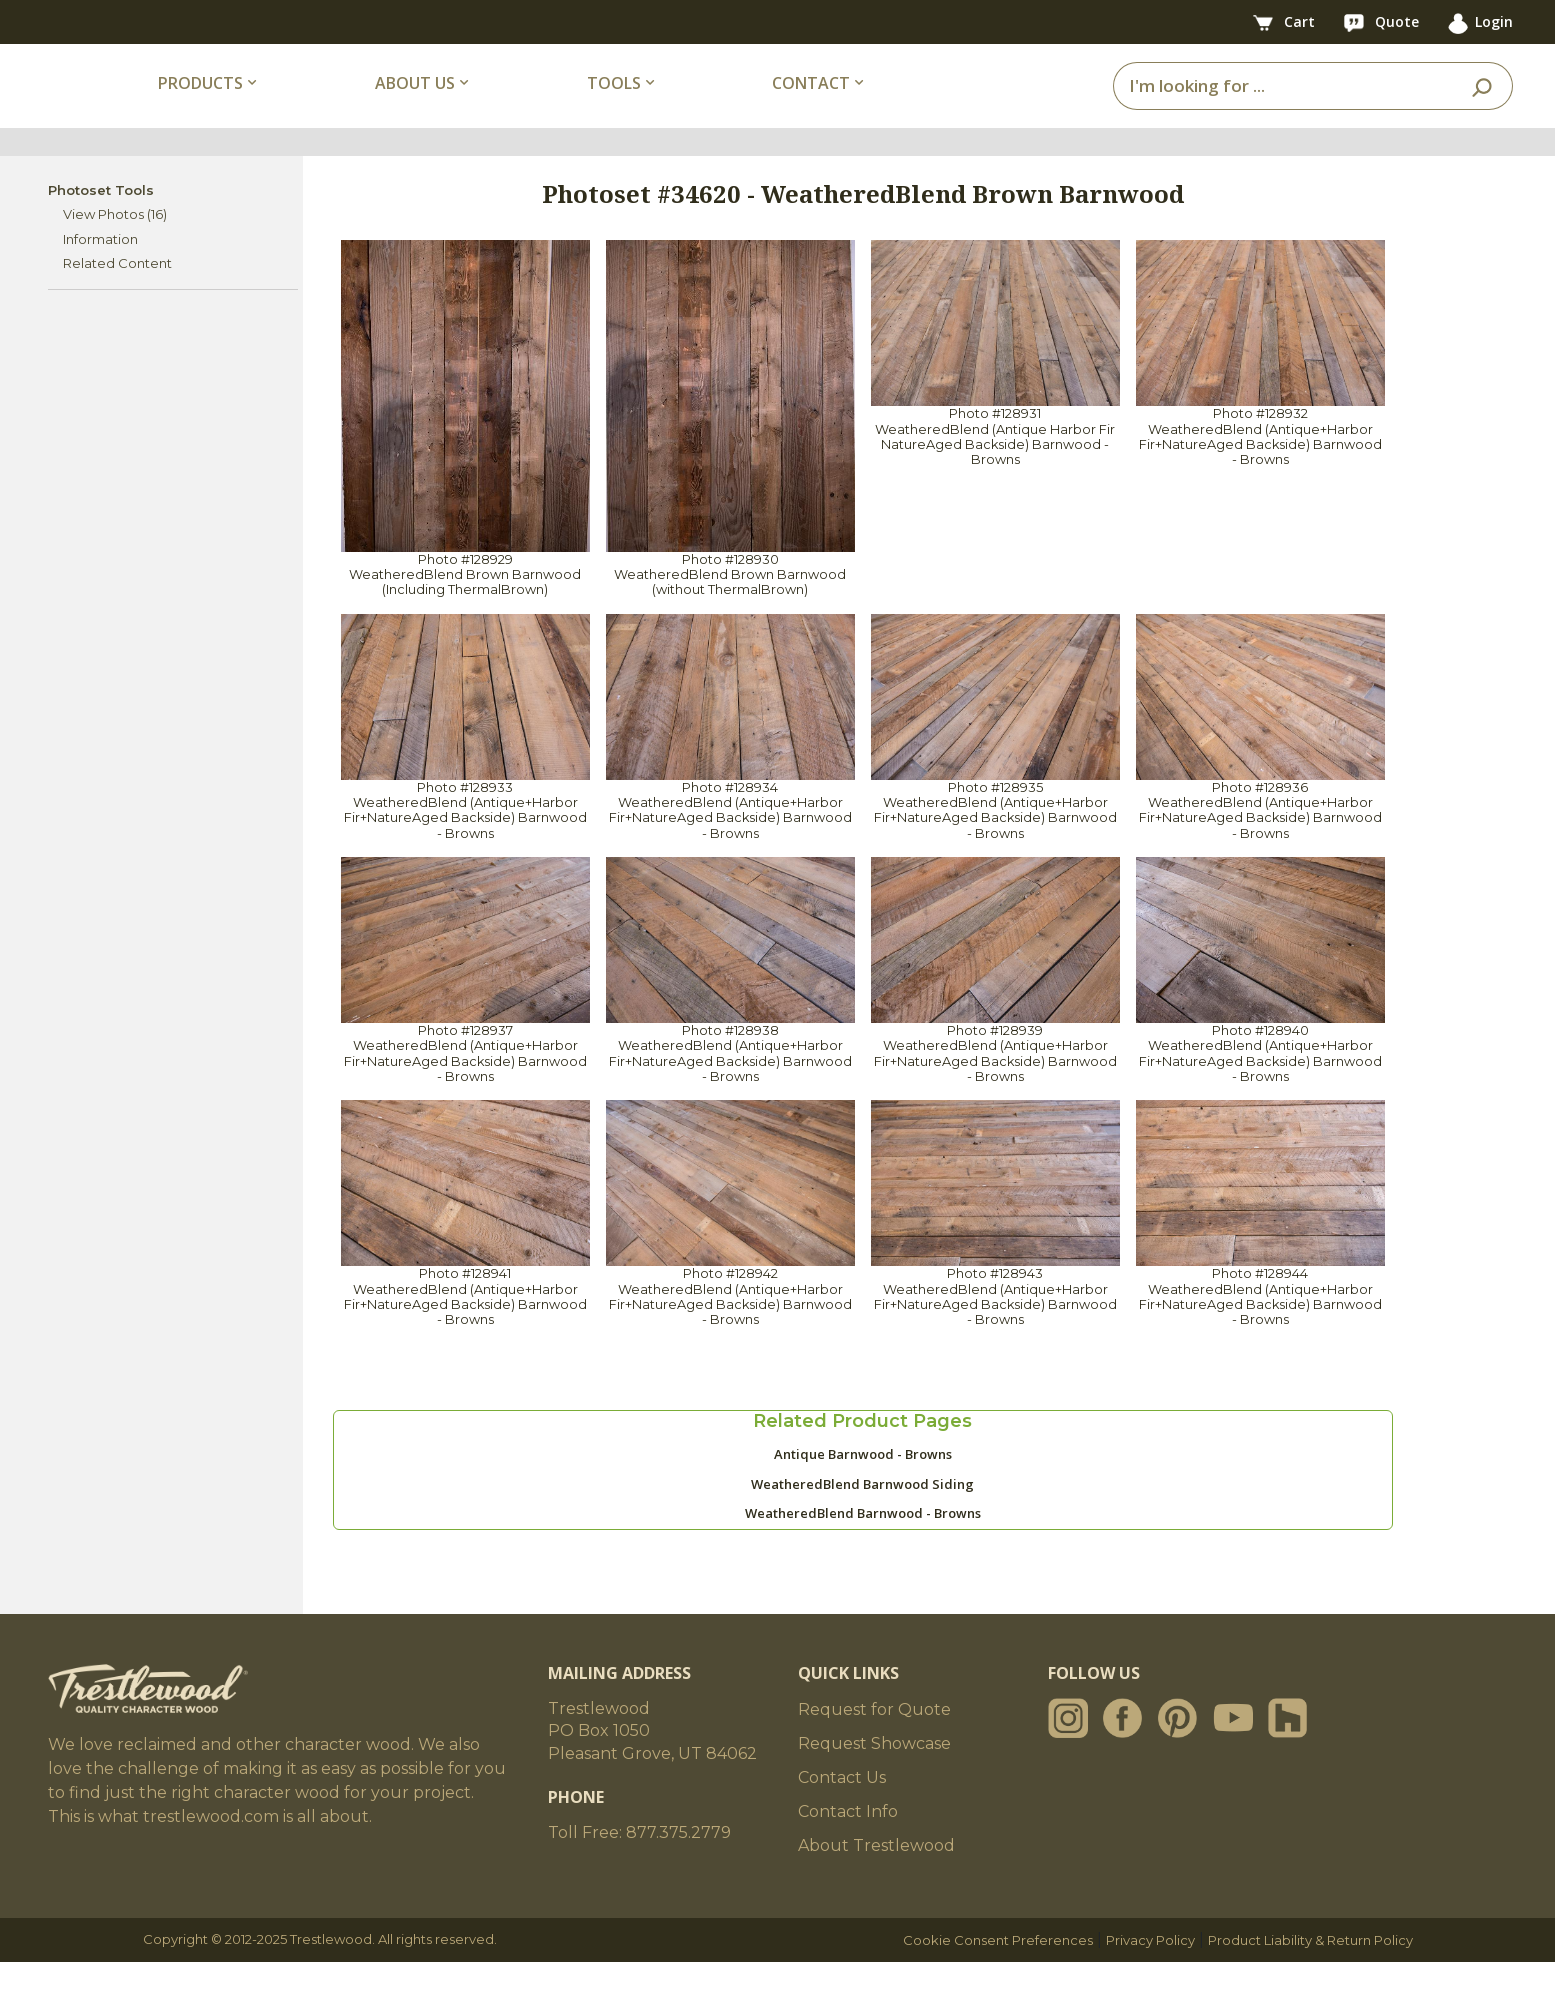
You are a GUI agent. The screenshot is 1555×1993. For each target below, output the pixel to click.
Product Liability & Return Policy (1310, 1971)
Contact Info (848, 1842)
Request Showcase (874, 1774)
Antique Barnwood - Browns (863, 1485)
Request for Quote (874, 1740)
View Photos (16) (115, 245)
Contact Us (842, 1808)
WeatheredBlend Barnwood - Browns (863, 1544)
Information (100, 269)
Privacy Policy (1150, 1971)
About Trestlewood (876, 1876)
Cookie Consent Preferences (998, 1971)
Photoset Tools (101, 220)
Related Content (117, 294)
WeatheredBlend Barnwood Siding (862, 1514)
